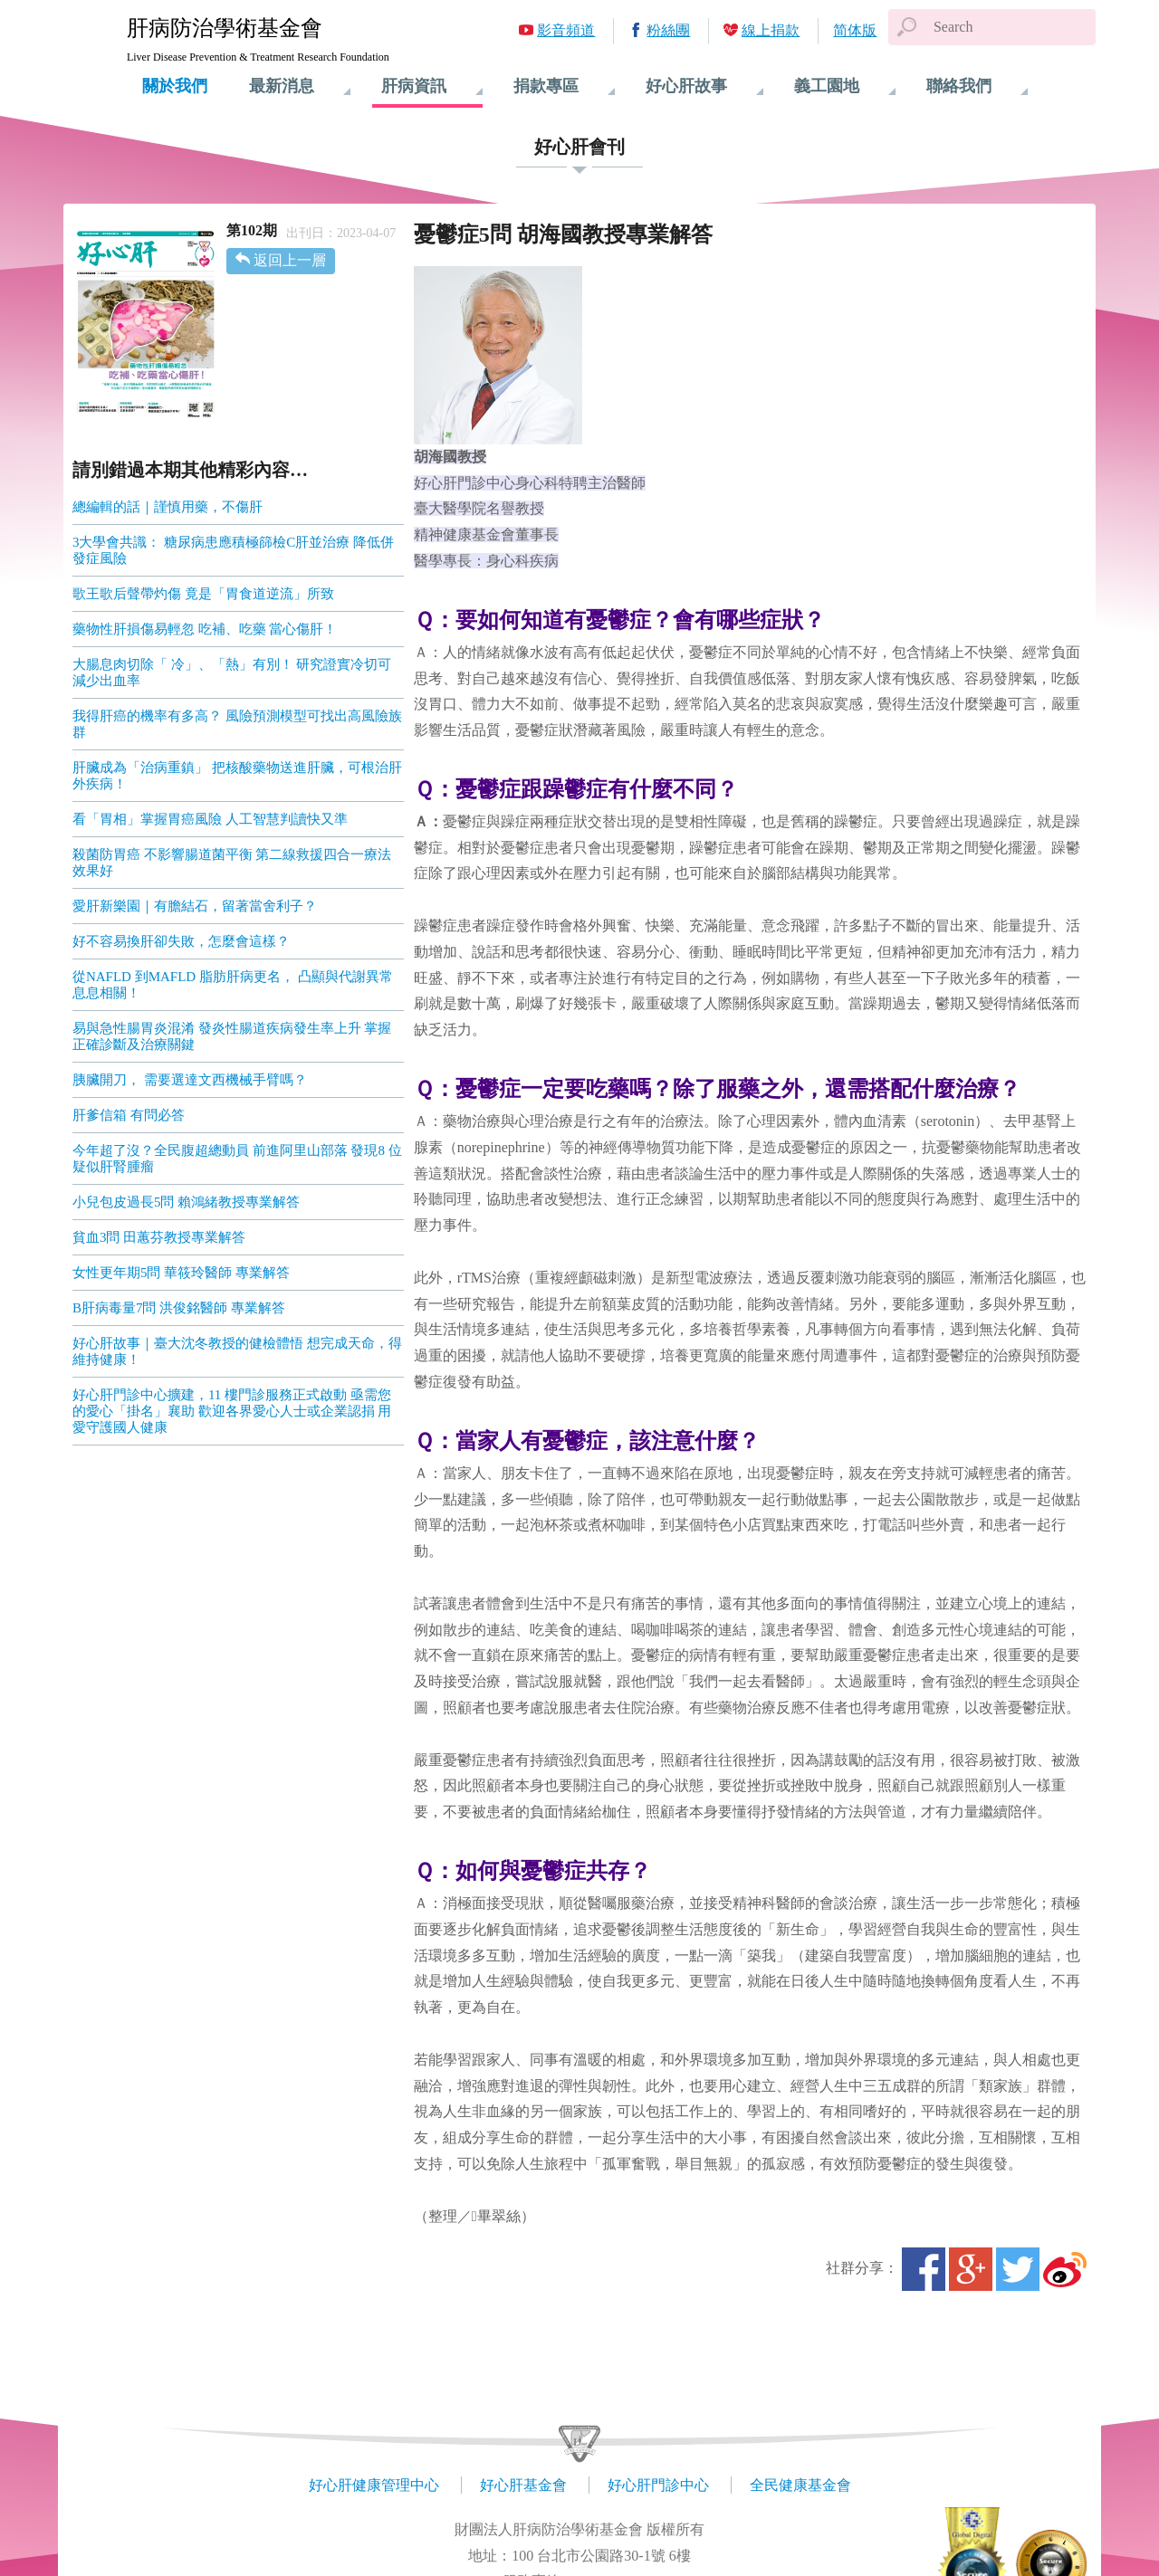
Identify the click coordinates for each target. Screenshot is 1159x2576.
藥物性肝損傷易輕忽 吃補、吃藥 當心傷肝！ (205, 629)
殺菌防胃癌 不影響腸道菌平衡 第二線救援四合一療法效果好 (232, 862)
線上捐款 (771, 30)
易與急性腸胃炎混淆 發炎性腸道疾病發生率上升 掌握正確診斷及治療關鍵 (232, 1036)
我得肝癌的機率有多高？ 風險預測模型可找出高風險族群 (237, 724)
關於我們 (174, 86)
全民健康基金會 (800, 2485)
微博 (1065, 2269)
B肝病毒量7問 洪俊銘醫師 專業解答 (178, 1308)
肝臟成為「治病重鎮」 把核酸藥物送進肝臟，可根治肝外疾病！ (237, 775)
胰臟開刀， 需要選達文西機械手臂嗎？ (189, 1080)
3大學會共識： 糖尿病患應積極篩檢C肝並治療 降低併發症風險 (233, 550)
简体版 (854, 30)
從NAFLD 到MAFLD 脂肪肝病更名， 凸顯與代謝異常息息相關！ (232, 984)
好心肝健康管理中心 (374, 2485)
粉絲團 (668, 30)
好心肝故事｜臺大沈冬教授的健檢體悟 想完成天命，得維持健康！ (237, 1351)
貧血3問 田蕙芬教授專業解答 (158, 1237)
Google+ (970, 2269)
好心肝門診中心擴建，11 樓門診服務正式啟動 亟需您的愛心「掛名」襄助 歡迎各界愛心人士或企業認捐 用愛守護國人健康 (232, 1411)
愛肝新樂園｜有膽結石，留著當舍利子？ (194, 906)
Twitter (1017, 2269)
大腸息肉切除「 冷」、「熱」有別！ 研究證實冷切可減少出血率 (232, 672)
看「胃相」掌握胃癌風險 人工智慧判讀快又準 (210, 819)
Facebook (923, 2269)
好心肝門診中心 (658, 2485)
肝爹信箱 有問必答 (128, 1115)
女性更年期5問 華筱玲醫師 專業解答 (181, 1272)
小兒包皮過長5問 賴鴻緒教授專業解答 (186, 1202)
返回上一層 (290, 260)
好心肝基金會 (523, 2485)
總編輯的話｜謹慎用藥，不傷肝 (167, 507)
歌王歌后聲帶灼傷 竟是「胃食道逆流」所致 (203, 594)
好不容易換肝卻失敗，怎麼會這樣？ (181, 941)
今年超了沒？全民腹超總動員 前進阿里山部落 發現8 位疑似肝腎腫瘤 (237, 1158)
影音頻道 (566, 30)
